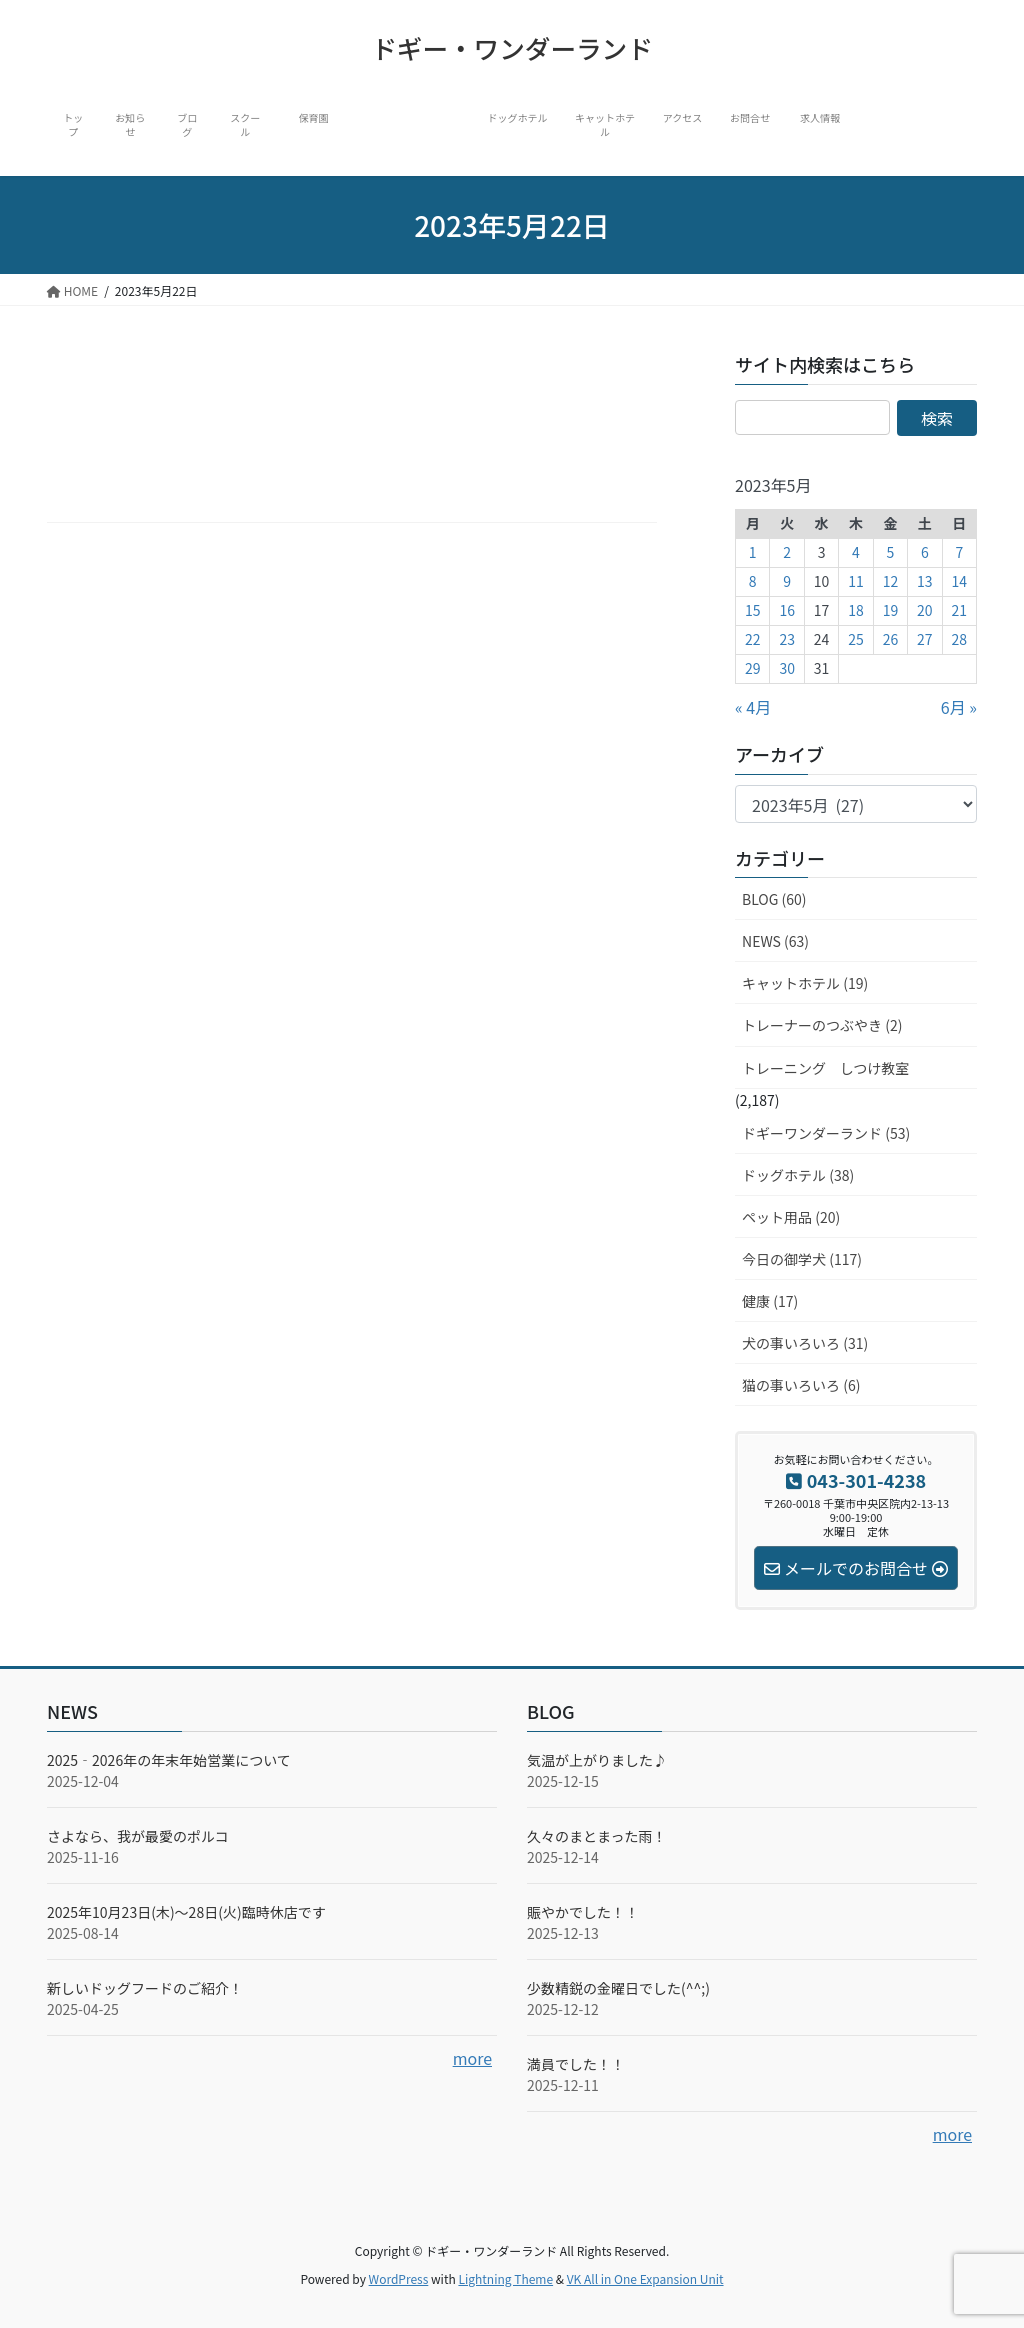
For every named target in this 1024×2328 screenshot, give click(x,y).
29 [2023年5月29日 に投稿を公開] (753, 668)
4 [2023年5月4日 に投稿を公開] (856, 552)
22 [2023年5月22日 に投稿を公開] (753, 639)
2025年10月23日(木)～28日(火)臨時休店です (186, 1912)
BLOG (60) (774, 899)
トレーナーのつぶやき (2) (822, 1025)
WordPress (399, 2278)
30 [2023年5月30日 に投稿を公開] (787, 668)
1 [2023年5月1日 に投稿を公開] (753, 552)
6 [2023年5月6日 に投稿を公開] (925, 552)
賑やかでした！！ (583, 1912)
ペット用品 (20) (791, 1217)
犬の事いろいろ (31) (805, 1343)
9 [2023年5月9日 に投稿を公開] (787, 581)
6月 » (959, 707)
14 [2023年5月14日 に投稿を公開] (960, 581)
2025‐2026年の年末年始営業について (169, 1760)
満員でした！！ (576, 2064)
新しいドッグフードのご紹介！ (145, 1988)
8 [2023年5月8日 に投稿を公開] (753, 581)
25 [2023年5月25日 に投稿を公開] (856, 639)
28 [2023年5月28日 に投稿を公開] (960, 639)
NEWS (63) (775, 941)
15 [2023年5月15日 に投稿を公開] (753, 610)
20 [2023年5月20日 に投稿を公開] (925, 610)
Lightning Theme (505, 2278)
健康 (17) (770, 1301)
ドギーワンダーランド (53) (826, 1133)
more (472, 2058)
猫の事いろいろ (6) (801, 1385)
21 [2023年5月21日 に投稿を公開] (960, 610)
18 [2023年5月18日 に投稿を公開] (856, 610)
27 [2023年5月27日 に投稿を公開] (925, 639)
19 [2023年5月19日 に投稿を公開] (891, 610)
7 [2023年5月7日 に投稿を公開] (959, 552)
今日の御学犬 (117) (802, 1259)
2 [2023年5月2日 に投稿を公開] (787, 552)
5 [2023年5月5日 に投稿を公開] (891, 552)
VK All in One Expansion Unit (645, 2278)
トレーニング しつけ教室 (825, 1068)
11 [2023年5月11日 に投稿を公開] (856, 581)
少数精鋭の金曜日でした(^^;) (618, 1988)
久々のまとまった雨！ (596, 1836)
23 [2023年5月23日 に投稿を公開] (787, 639)
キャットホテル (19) (805, 983)
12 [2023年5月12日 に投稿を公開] (891, 581)
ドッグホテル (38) (798, 1175)
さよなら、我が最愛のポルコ (138, 1836)
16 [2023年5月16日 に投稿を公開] (787, 610)
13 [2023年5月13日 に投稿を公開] (925, 581)
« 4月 (753, 707)
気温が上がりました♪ (597, 1760)
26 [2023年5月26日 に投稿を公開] (891, 639)
